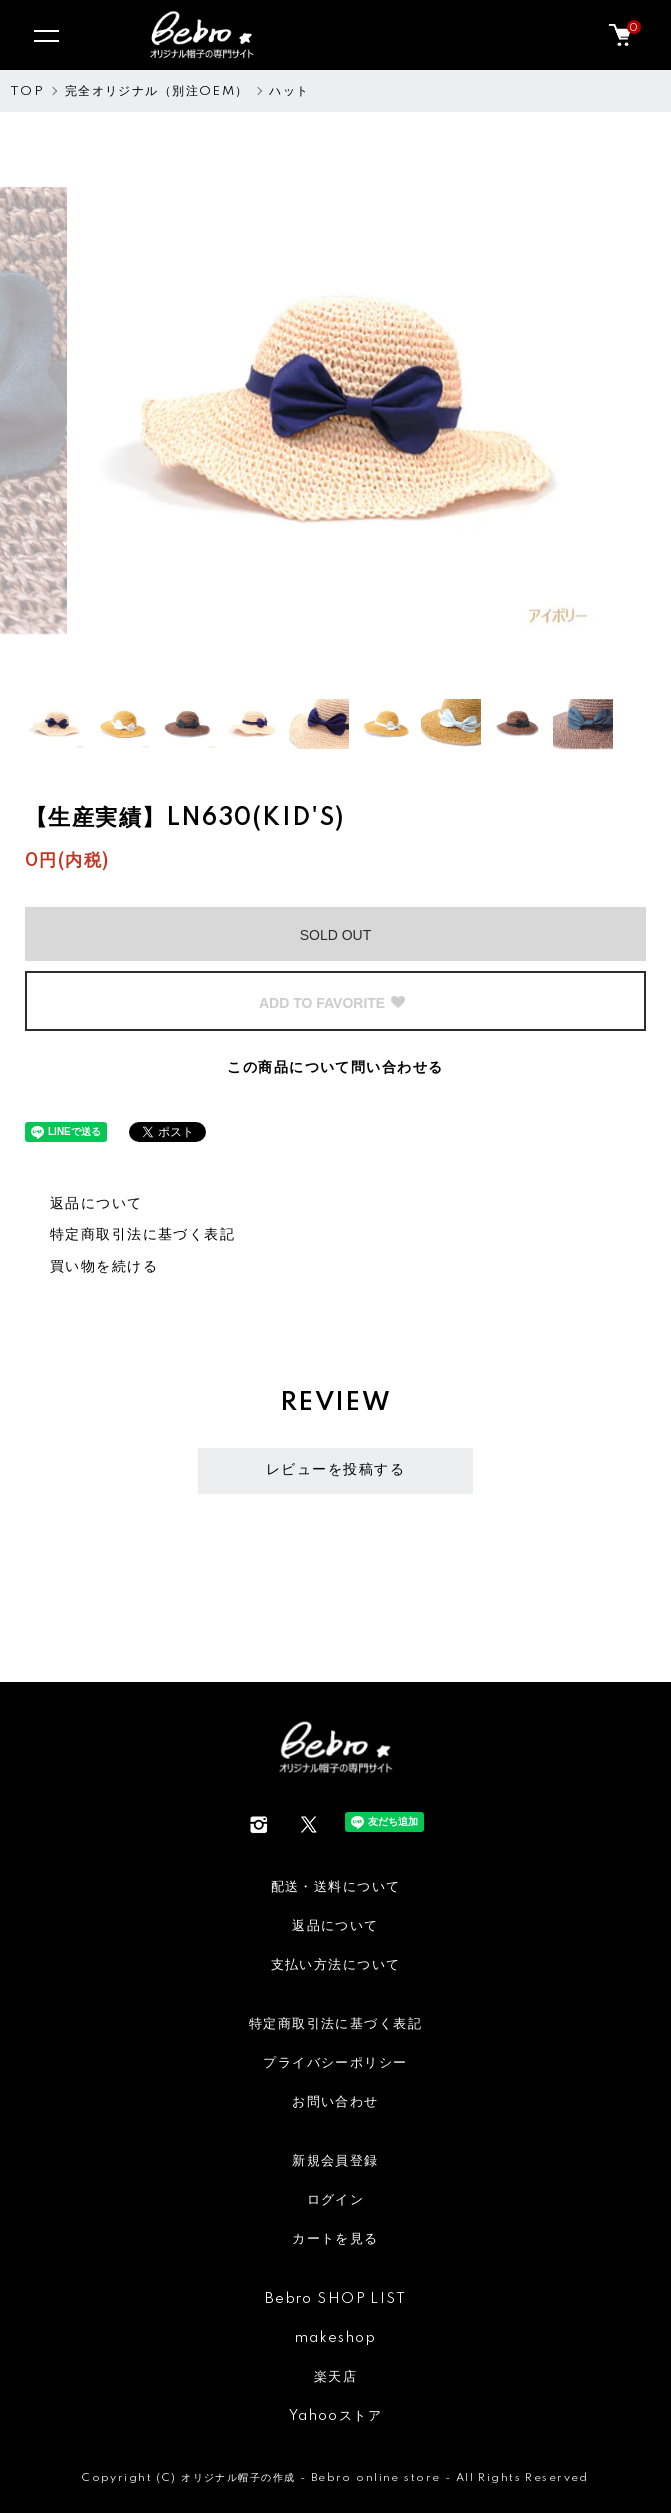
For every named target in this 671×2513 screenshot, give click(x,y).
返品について (96, 1204)
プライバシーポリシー (335, 2063)
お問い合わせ (335, 2102)
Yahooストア (335, 2416)
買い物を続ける (104, 1267)
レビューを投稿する (335, 1470)
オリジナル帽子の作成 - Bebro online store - (318, 2478)
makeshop (335, 2338)
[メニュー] (45, 35)
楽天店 (335, 2377)
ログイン (336, 2200)
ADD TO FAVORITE (333, 1003)
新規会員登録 (335, 2161)
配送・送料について (336, 1887)
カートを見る (335, 2239)
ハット (289, 91)
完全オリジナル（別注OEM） (157, 91)
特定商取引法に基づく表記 (142, 1235)
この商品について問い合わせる (335, 1068)
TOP (27, 91)
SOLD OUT (336, 935)
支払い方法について (336, 1965)
